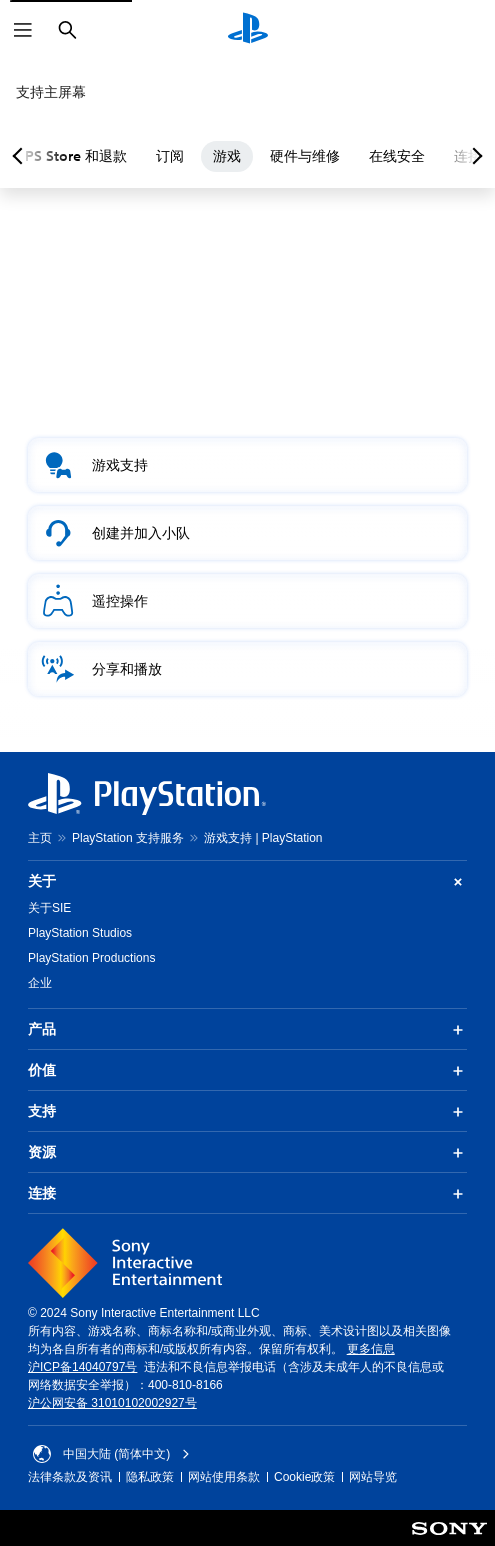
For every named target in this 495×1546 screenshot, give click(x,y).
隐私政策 (150, 1477)
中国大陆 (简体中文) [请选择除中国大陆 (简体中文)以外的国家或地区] (111, 1454)
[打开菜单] (23, 30)
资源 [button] (247, 1153)
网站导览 (373, 1477)
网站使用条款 (224, 1477)
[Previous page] (21, 156)
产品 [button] (247, 1030)
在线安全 (415, 156)
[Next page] (474, 156)
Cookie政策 (304, 1477)
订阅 (188, 156)
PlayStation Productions (91, 958)
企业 (40, 983)
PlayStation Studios (80, 933)
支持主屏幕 (51, 92)
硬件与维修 (323, 156)
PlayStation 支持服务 (128, 838)
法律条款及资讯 (70, 1477)
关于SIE (49, 908)
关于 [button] (247, 881)
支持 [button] (247, 1112)
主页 (40, 838)
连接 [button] (247, 1194)
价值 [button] (247, 1071)
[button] (247, 465)
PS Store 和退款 (94, 156)
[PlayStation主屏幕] (248, 30)
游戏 (245, 156)
